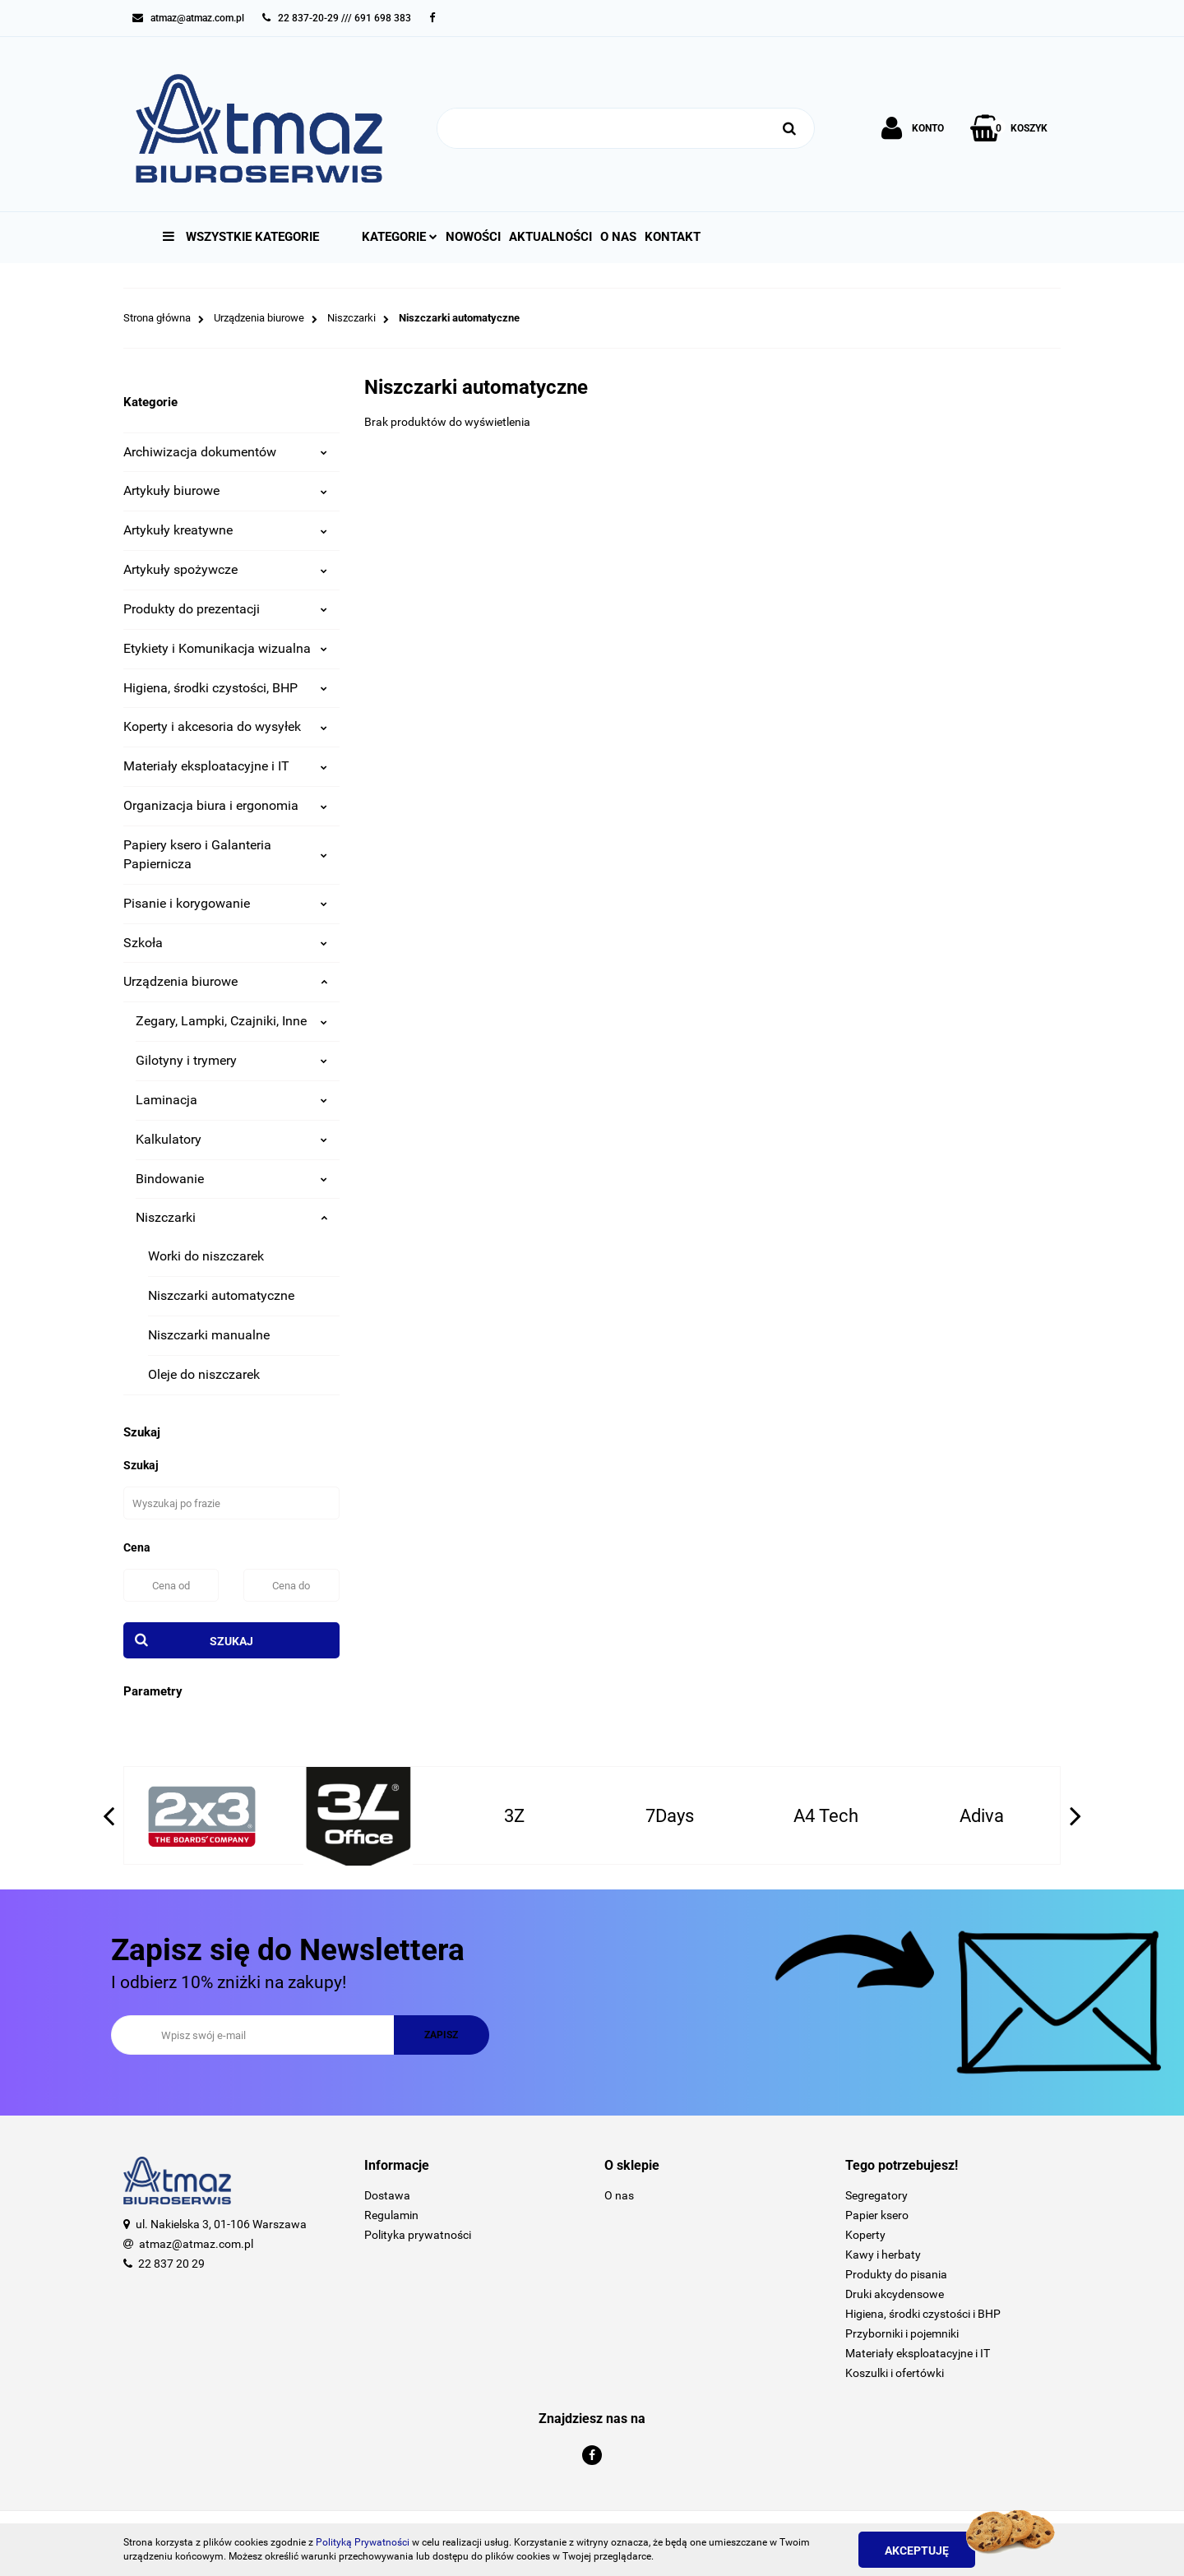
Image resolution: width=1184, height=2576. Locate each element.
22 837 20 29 (171, 2263)
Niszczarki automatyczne (221, 1295)
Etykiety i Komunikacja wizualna (225, 648)
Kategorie (399, 236)
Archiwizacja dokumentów (225, 452)
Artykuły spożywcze (225, 569)
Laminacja (231, 1100)
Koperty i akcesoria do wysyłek (225, 726)
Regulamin (391, 2215)
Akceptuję (917, 2550)
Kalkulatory (231, 1139)
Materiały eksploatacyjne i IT (225, 766)
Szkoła (225, 942)
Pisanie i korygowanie (225, 903)
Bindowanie (231, 1178)
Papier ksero (877, 2215)
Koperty (865, 2234)
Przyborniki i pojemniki (902, 2333)
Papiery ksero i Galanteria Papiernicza (225, 854)
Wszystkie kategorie (241, 236)
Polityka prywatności (417, 2234)
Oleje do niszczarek (204, 1374)
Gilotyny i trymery (231, 1060)
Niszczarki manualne (209, 1335)
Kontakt (673, 236)
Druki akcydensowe (894, 2294)
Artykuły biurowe (225, 490)
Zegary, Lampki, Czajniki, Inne (231, 1021)
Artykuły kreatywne (225, 530)
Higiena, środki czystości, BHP (225, 688)
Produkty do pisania (896, 2274)
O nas (618, 236)
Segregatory (876, 2195)
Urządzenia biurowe (225, 981)
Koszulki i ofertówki (894, 2372)
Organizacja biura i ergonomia (225, 805)
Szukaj (231, 1641)
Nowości (473, 236)
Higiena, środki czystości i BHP (923, 2313)
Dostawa (387, 2195)
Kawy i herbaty (883, 2254)
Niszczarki (231, 1217)
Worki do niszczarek (206, 1256)
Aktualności (550, 236)
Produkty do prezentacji (225, 609)
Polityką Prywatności (362, 2542)
